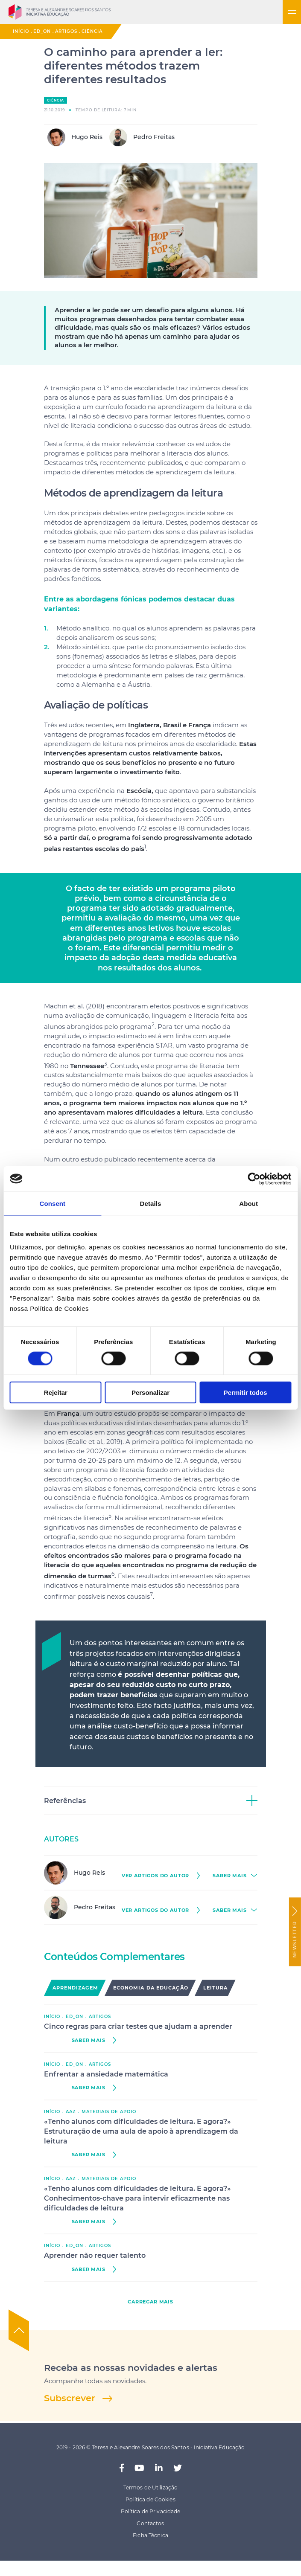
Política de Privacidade (151, 2511)
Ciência (92, 31)
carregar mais (150, 2302)
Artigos (66, 31)
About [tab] (248, 1203)
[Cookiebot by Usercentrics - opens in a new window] (253, 1178)
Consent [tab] (52, 1203)
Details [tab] (150, 1203)
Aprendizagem (75, 1988)
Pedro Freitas (142, 137)
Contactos (150, 2523)
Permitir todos (245, 1392)
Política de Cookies (150, 2499)
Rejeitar (55, 1392)
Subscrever (69, 2398)
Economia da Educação (150, 1988)
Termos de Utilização (150, 2487)
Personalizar (150, 1392)
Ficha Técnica (150, 2535)
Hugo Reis (74, 137)
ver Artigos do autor (156, 1876)
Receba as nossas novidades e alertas (130, 2367)
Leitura (215, 1988)
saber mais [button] (229, 1876)
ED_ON (42, 31)
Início (21, 31)
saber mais (88, 2040)
